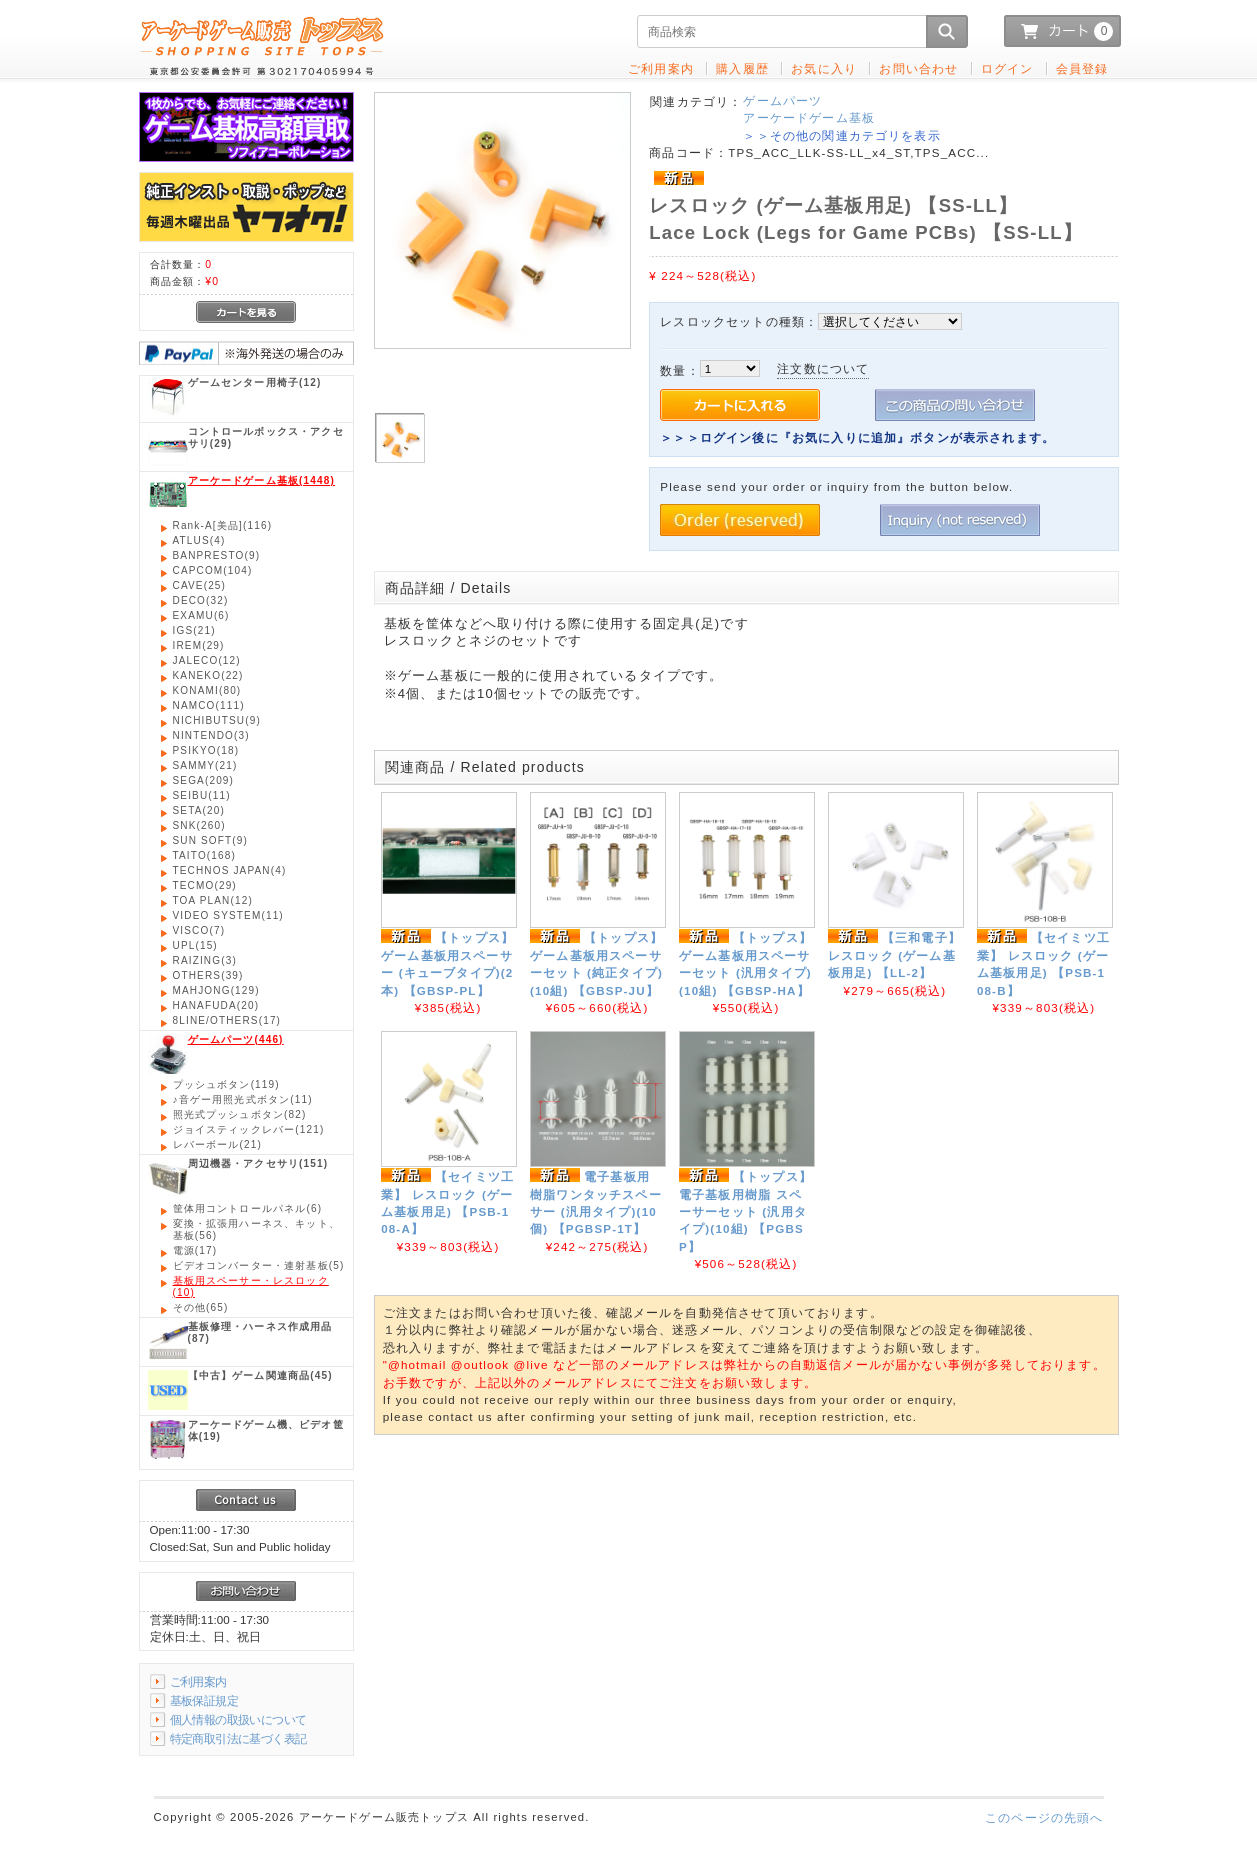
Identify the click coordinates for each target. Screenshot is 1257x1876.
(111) (209, 705)
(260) (199, 825)
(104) (213, 570)
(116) (223, 525)
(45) (260, 1375)
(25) (200, 585)
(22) (208, 675)
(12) (255, 382)
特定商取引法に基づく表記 (238, 1738)
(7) (199, 930)
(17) (227, 1020)
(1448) (261, 480)
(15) (195, 945)
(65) (201, 1307)
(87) (260, 1332)
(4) (199, 540)
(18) (206, 750)
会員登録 (1082, 68)
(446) (236, 1039)
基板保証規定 (204, 1700)
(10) (251, 1286)
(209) (204, 780)
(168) (204, 855)
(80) (207, 690)
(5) (259, 1265)
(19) (266, 1430)
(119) (226, 1084)
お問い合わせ (918, 68)
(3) (211, 735)
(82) (240, 1114)
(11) (202, 795)
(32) (201, 600)
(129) (216, 990)
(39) (208, 975)
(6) (201, 615)
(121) (249, 1129)
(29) (266, 437)
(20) (199, 810)
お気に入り (824, 68)
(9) (217, 555)
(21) (194, 630)
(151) (258, 1163)
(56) (256, 1229)
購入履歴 (742, 68)
